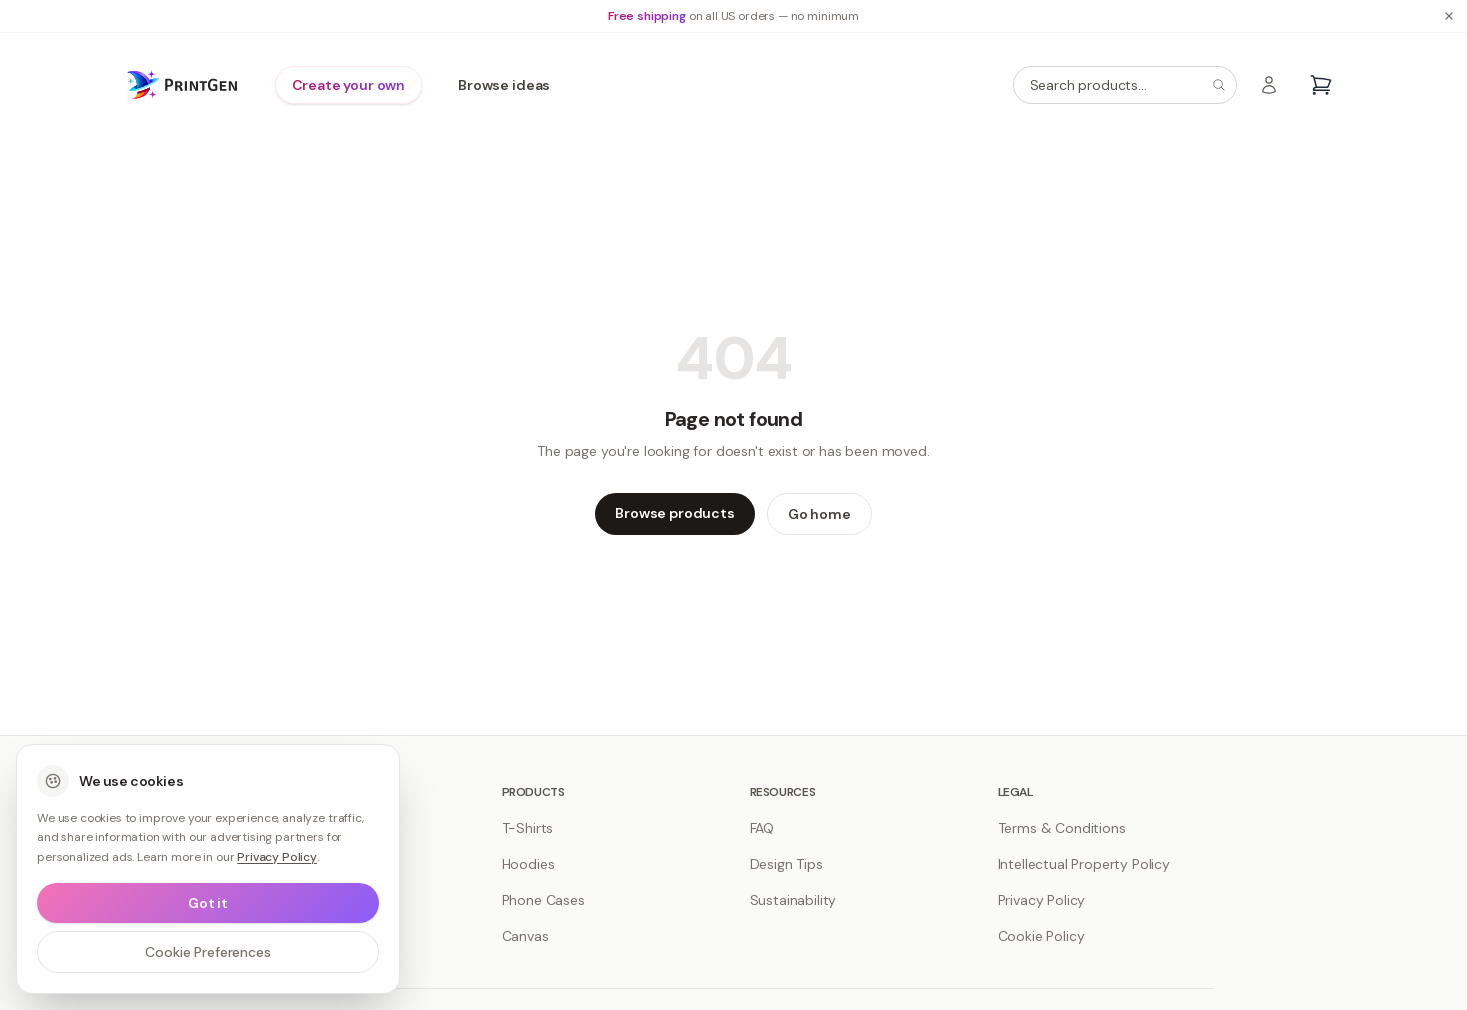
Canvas (525, 936)
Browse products (675, 513)
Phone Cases (543, 900)
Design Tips (786, 864)
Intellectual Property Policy (1084, 864)
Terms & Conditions (1062, 828)
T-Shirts (528, 828)
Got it (208, 903)
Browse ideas (504, 85)
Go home (819, 514)
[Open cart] (1321, 85)
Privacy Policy (1042, 900)
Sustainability (793, 900)
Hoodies (528, 864)
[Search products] (1125, 85)
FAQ (762, 828)
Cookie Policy (1041, 936)
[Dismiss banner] (1449, 16)
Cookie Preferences (207, 952)
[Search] (1219, 85)
